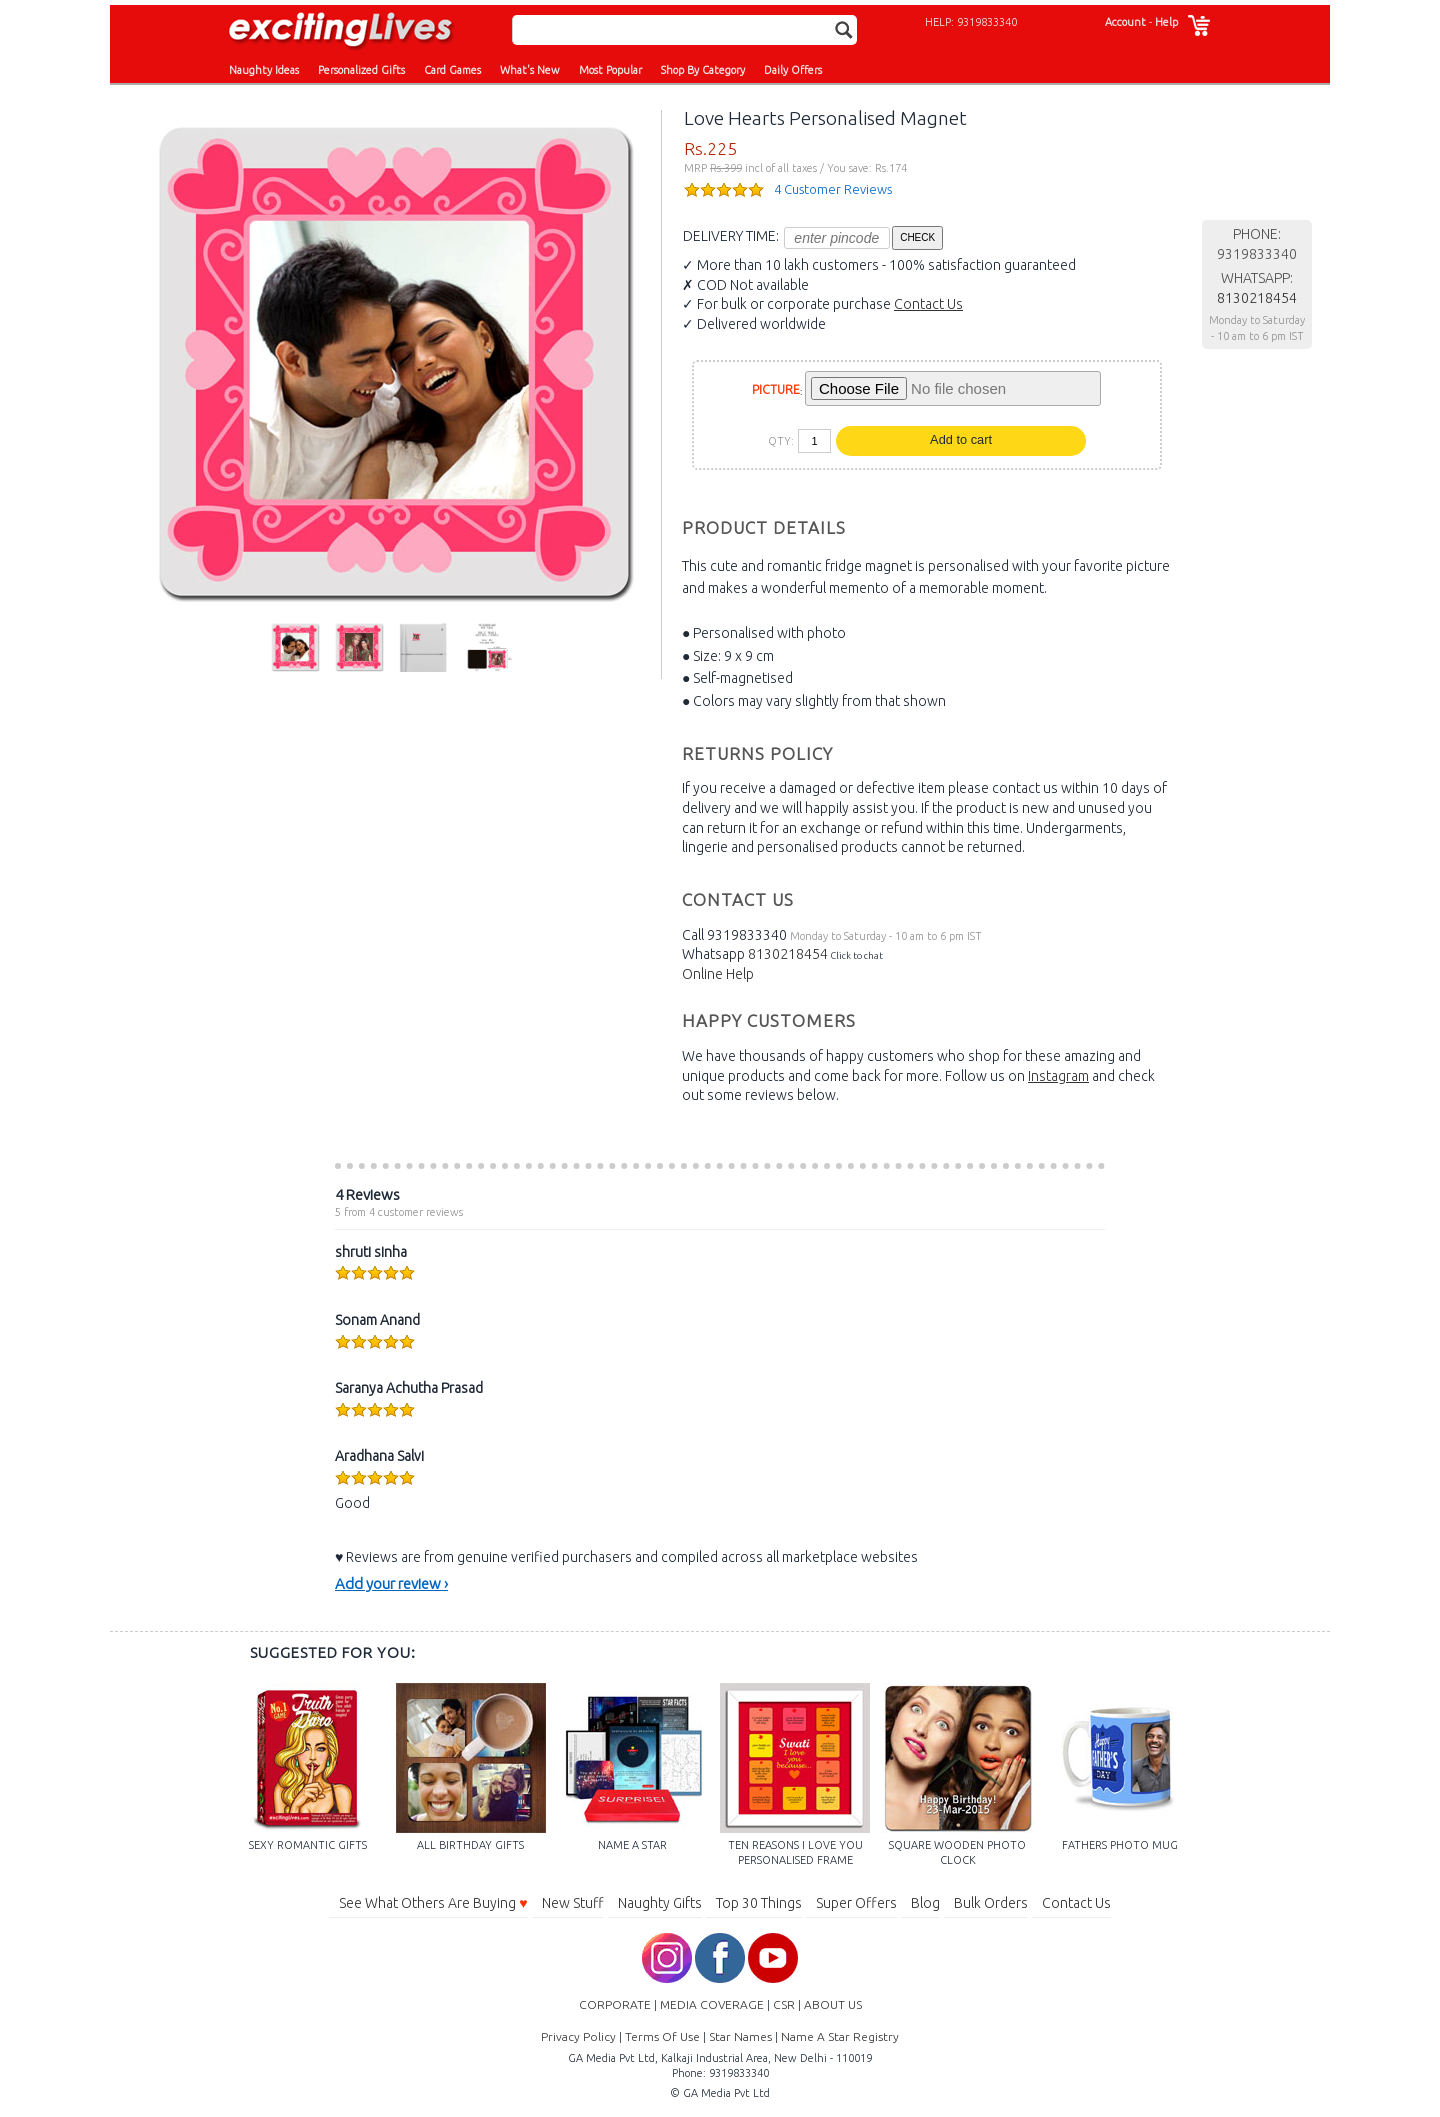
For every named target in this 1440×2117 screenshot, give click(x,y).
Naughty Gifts (660, 1903)
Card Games (452, 70)
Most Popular (610, 70)
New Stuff (573, 1903)
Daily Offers (793, 70)
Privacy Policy (578, 2036)
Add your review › (391, 1583)
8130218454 (788, 954)
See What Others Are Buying (433, 1903)
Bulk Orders (991, 1903)
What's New (530, 70)
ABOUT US (833, 2004)
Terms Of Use (662, 2036)
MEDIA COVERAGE (712, 2004)
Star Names (740, 2036)
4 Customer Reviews (833, 189)
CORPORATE (615, 2004)
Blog (925, 1903)
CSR (784, 2004)
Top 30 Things (759, 1903)
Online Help (718, 974)
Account (1125, 22)
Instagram (1058, 1076)
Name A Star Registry (840, 2036)
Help (1166, 22)
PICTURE (776, 389)
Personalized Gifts (361, 70)
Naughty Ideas (264, 70)
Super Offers (856, 1903)
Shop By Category (703, 70)
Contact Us (928, 304)
